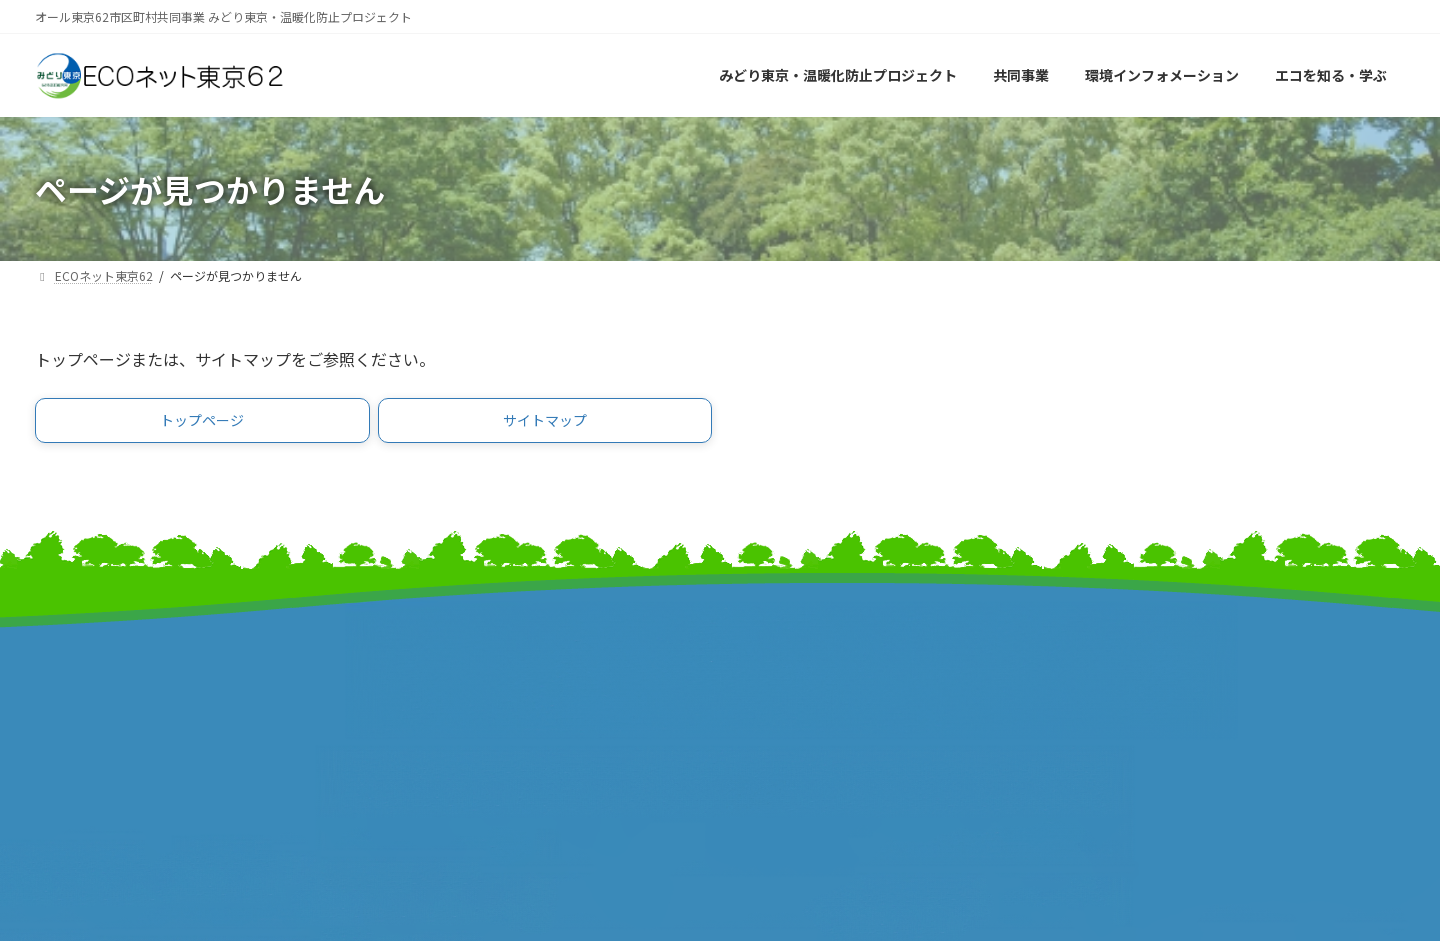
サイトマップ (1130, 640)
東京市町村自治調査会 (810, 674)
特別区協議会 (780, 695)
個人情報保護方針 (1145, 703)
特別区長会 (422, 695)
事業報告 (65, 737)
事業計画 (65, 695)
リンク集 (1115, 661)
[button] (202, 424)
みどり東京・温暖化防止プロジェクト (162, 674)
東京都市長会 (430, 674)
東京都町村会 (430, 716)
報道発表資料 (80, 716)
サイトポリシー (1137, 682)
